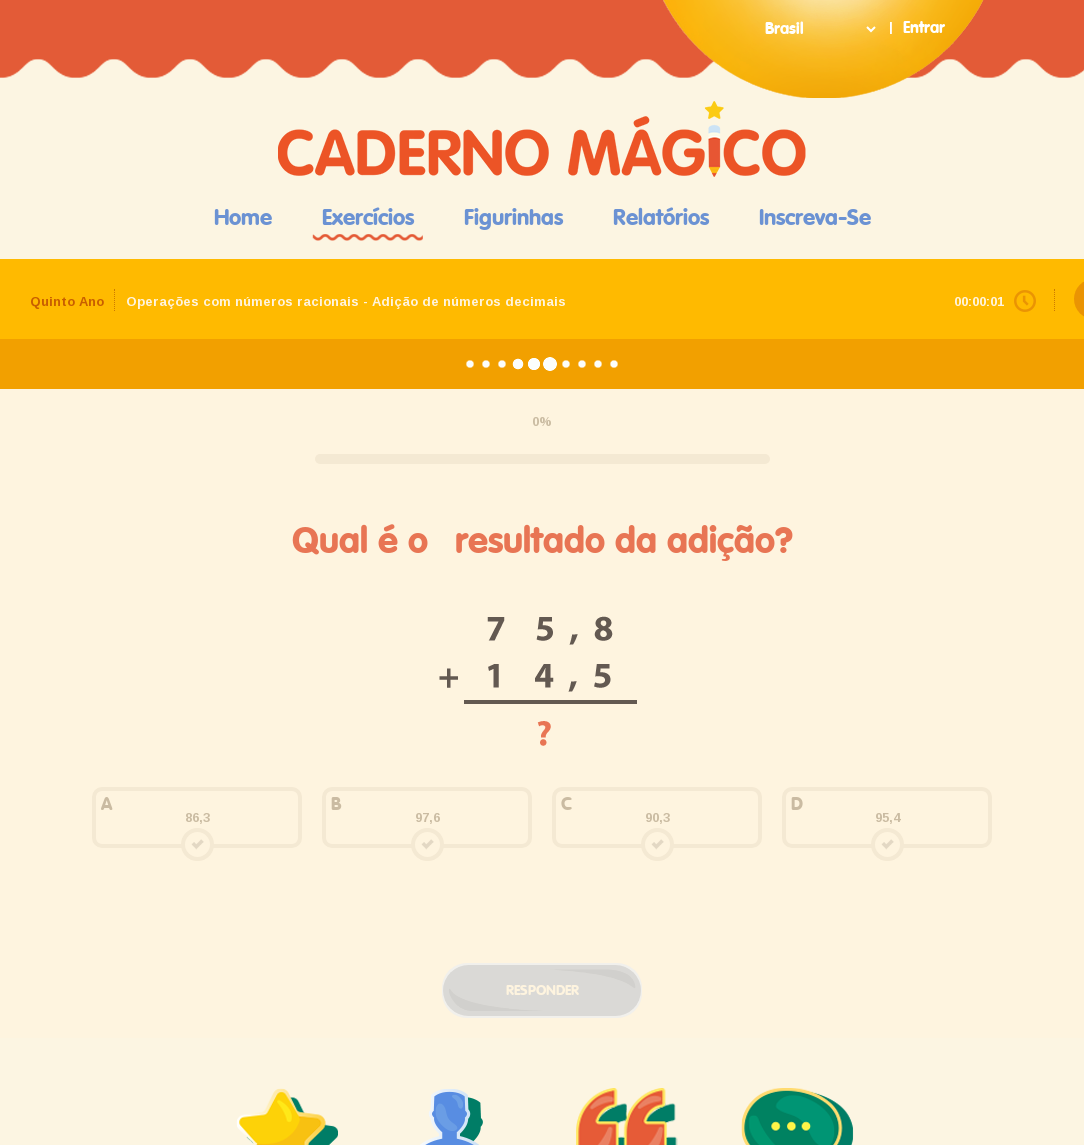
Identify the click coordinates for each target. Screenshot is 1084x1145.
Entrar (924, 28)
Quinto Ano (67, 301)
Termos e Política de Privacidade (542, 1091)
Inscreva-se (815, 218)
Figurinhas (513, 218)
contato (797, 758)
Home (243, 218)
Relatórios (661, 218)
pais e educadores (457, 768)
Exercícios (368, 218)
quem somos (287, 758)
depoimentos (627, 758)
